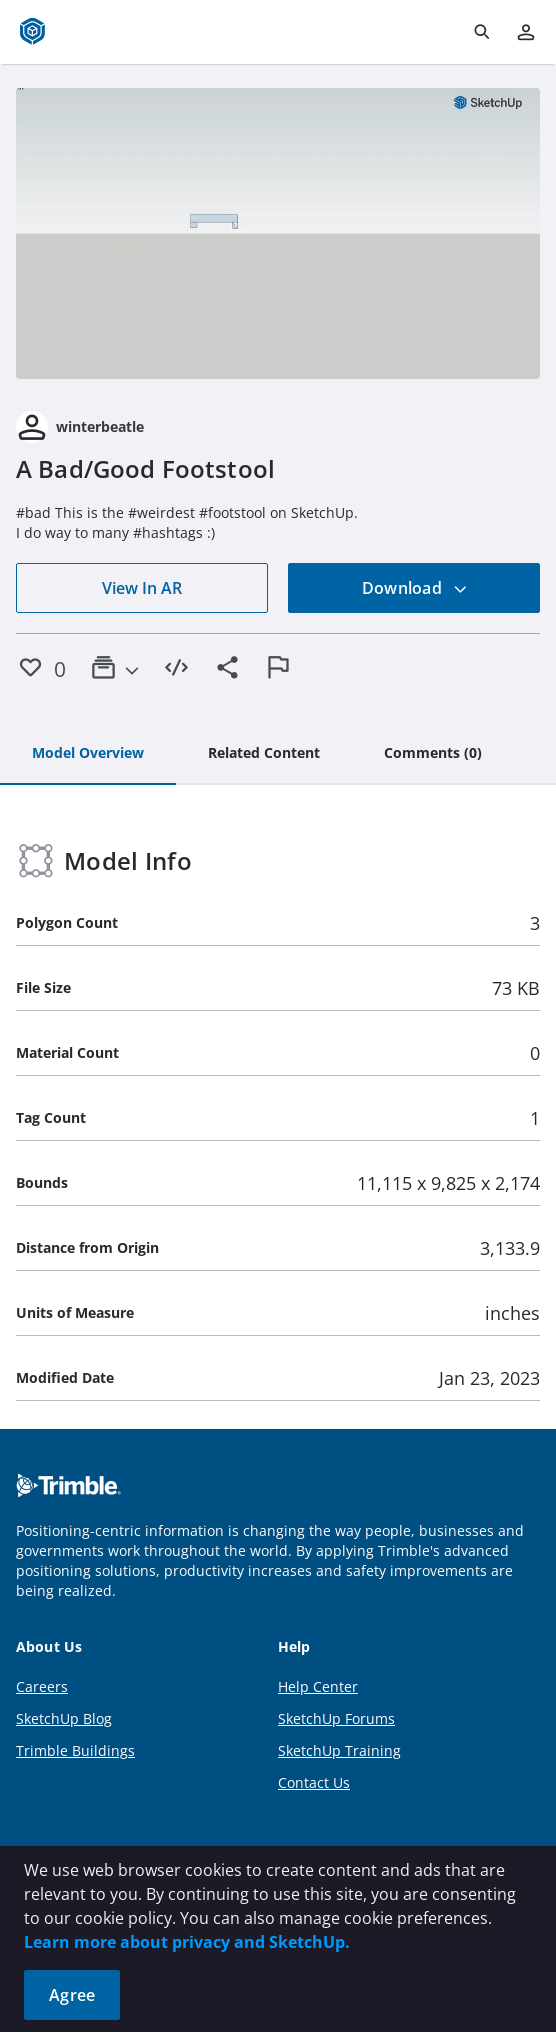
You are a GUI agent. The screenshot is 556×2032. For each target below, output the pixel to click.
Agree (72, 1995)
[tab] (88, 754)
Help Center (318, 1686)
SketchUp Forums (336, 1718)
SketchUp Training (339, 1750)
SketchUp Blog (64, 1718)
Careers (42, 1686)
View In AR (142, 588)
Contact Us (314, 1782)
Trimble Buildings (75, 1750)
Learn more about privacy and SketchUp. (187, 1942)
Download (415, 588)
